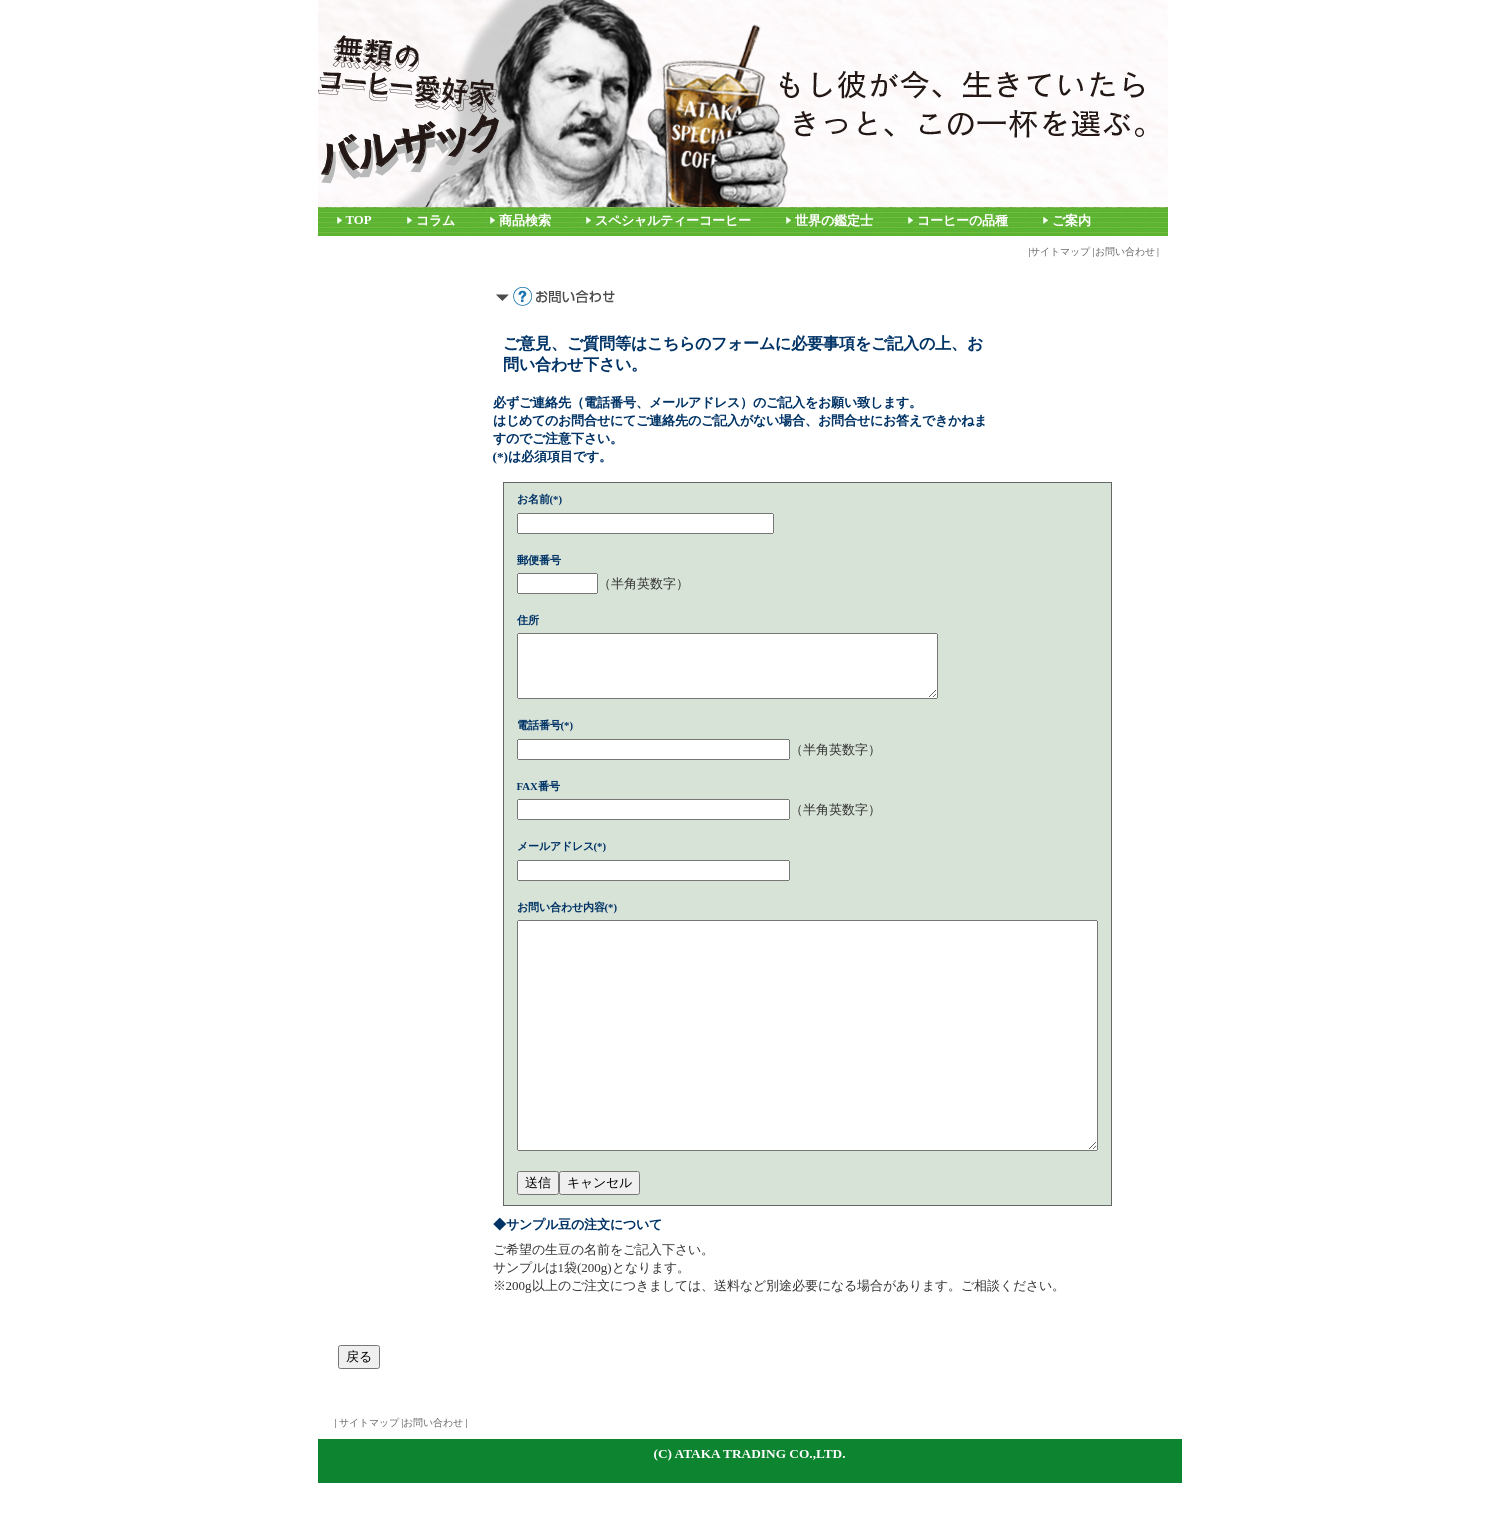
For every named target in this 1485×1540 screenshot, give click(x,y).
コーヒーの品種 (962, 221)
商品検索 (525, 221)
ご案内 (1071, 221)
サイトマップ (1060, 251)
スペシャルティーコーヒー (673, 221)
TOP (359, 220)
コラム (435, 221)
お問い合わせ (1125, 251)
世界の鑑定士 (834, 221)
